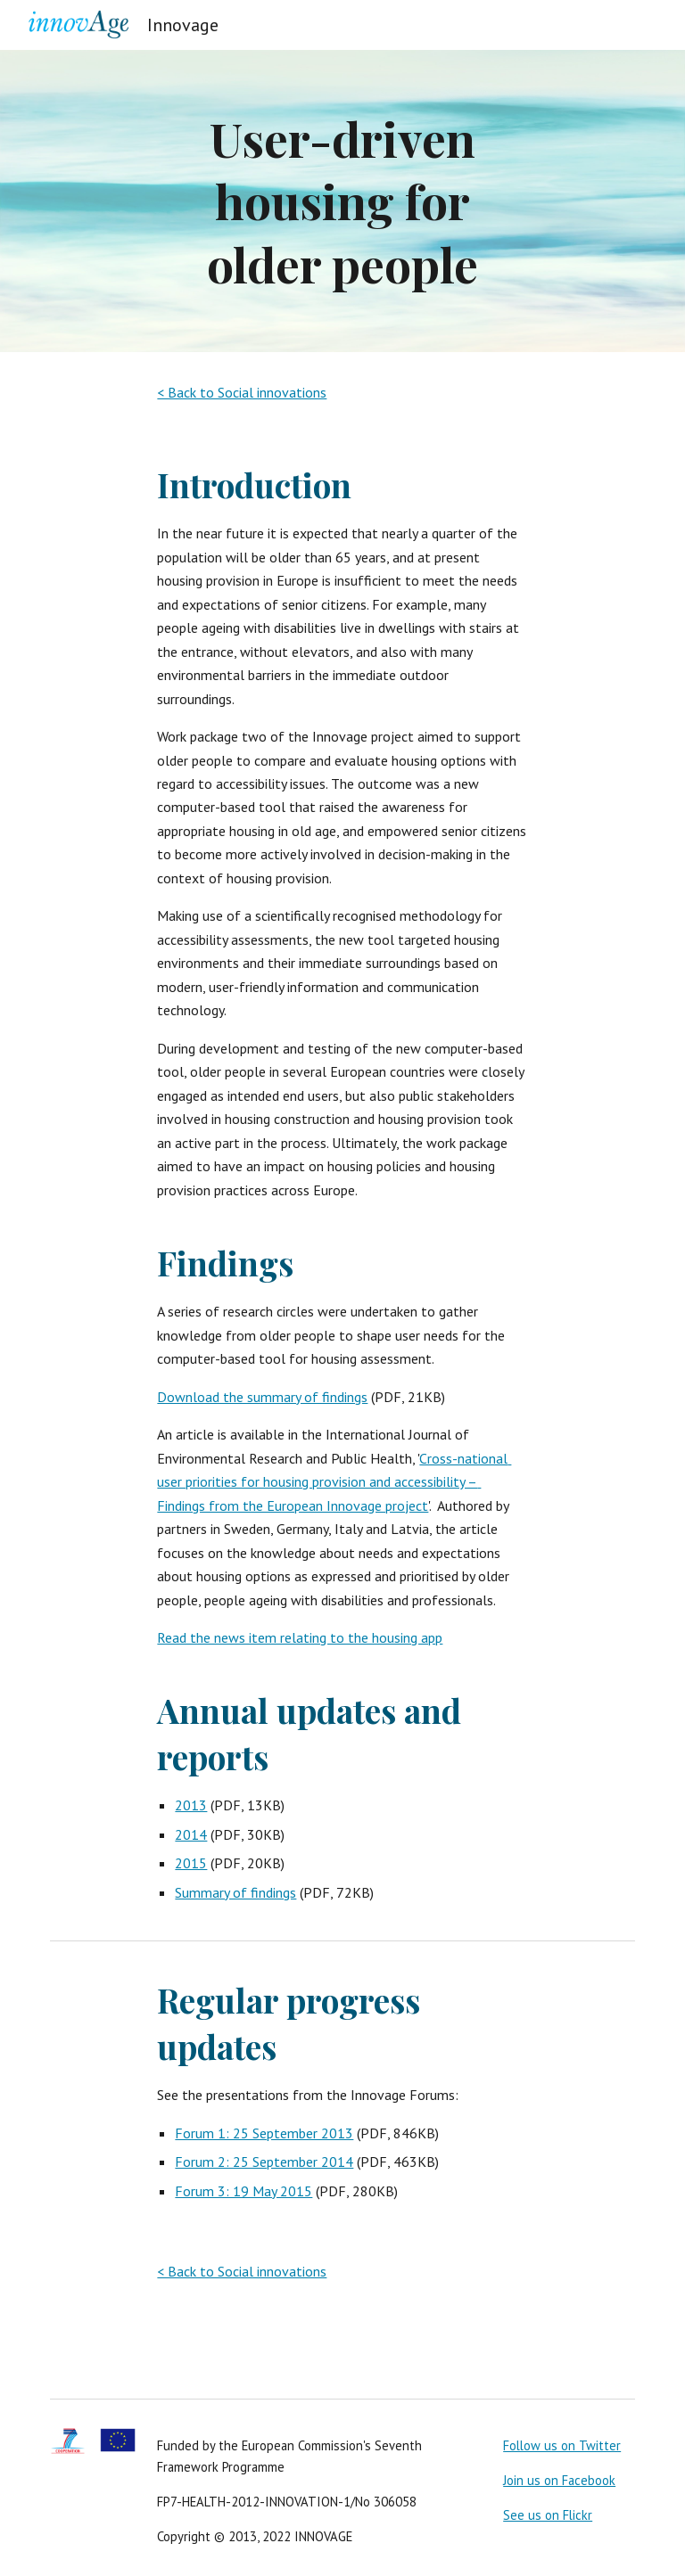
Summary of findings (235, 1892)
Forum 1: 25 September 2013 (264, 2133)
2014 (191, 1834)
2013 (191, 1805)
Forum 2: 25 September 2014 (264, 2161)
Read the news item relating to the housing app (299, 1637)
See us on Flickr (547, 2514)
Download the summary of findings (262, 1397)
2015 (191, 1863)
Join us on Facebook (559, 2480)
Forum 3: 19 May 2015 (243, 2191)
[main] (342, 201)
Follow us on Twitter (562, 2445)
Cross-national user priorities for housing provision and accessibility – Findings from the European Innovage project (334, 1481)
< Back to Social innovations (241, 392)
